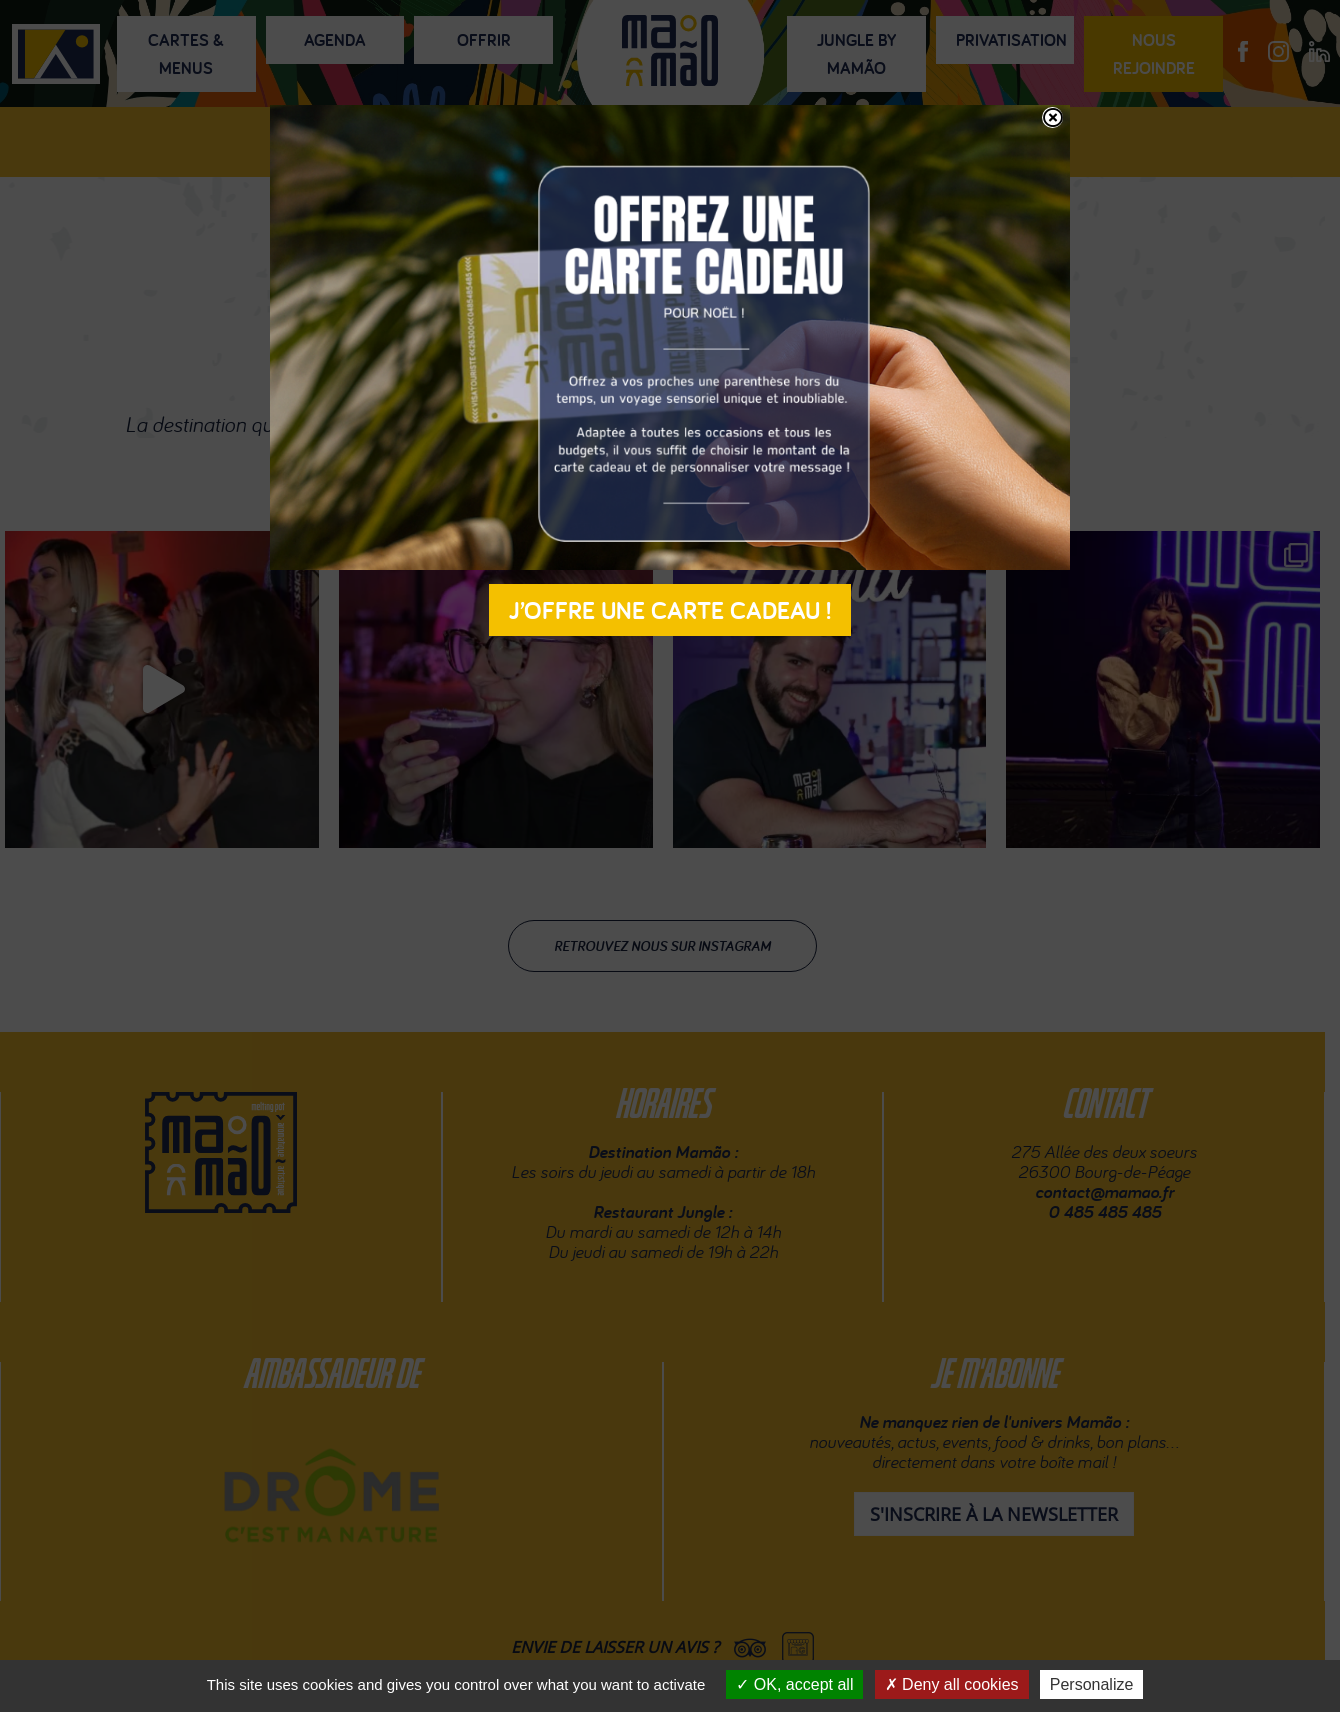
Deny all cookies (952, 1684)
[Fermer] (1052, 117)
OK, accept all (794, 1684)
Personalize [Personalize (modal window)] (1092, 1684)
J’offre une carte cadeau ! (670, 610)
